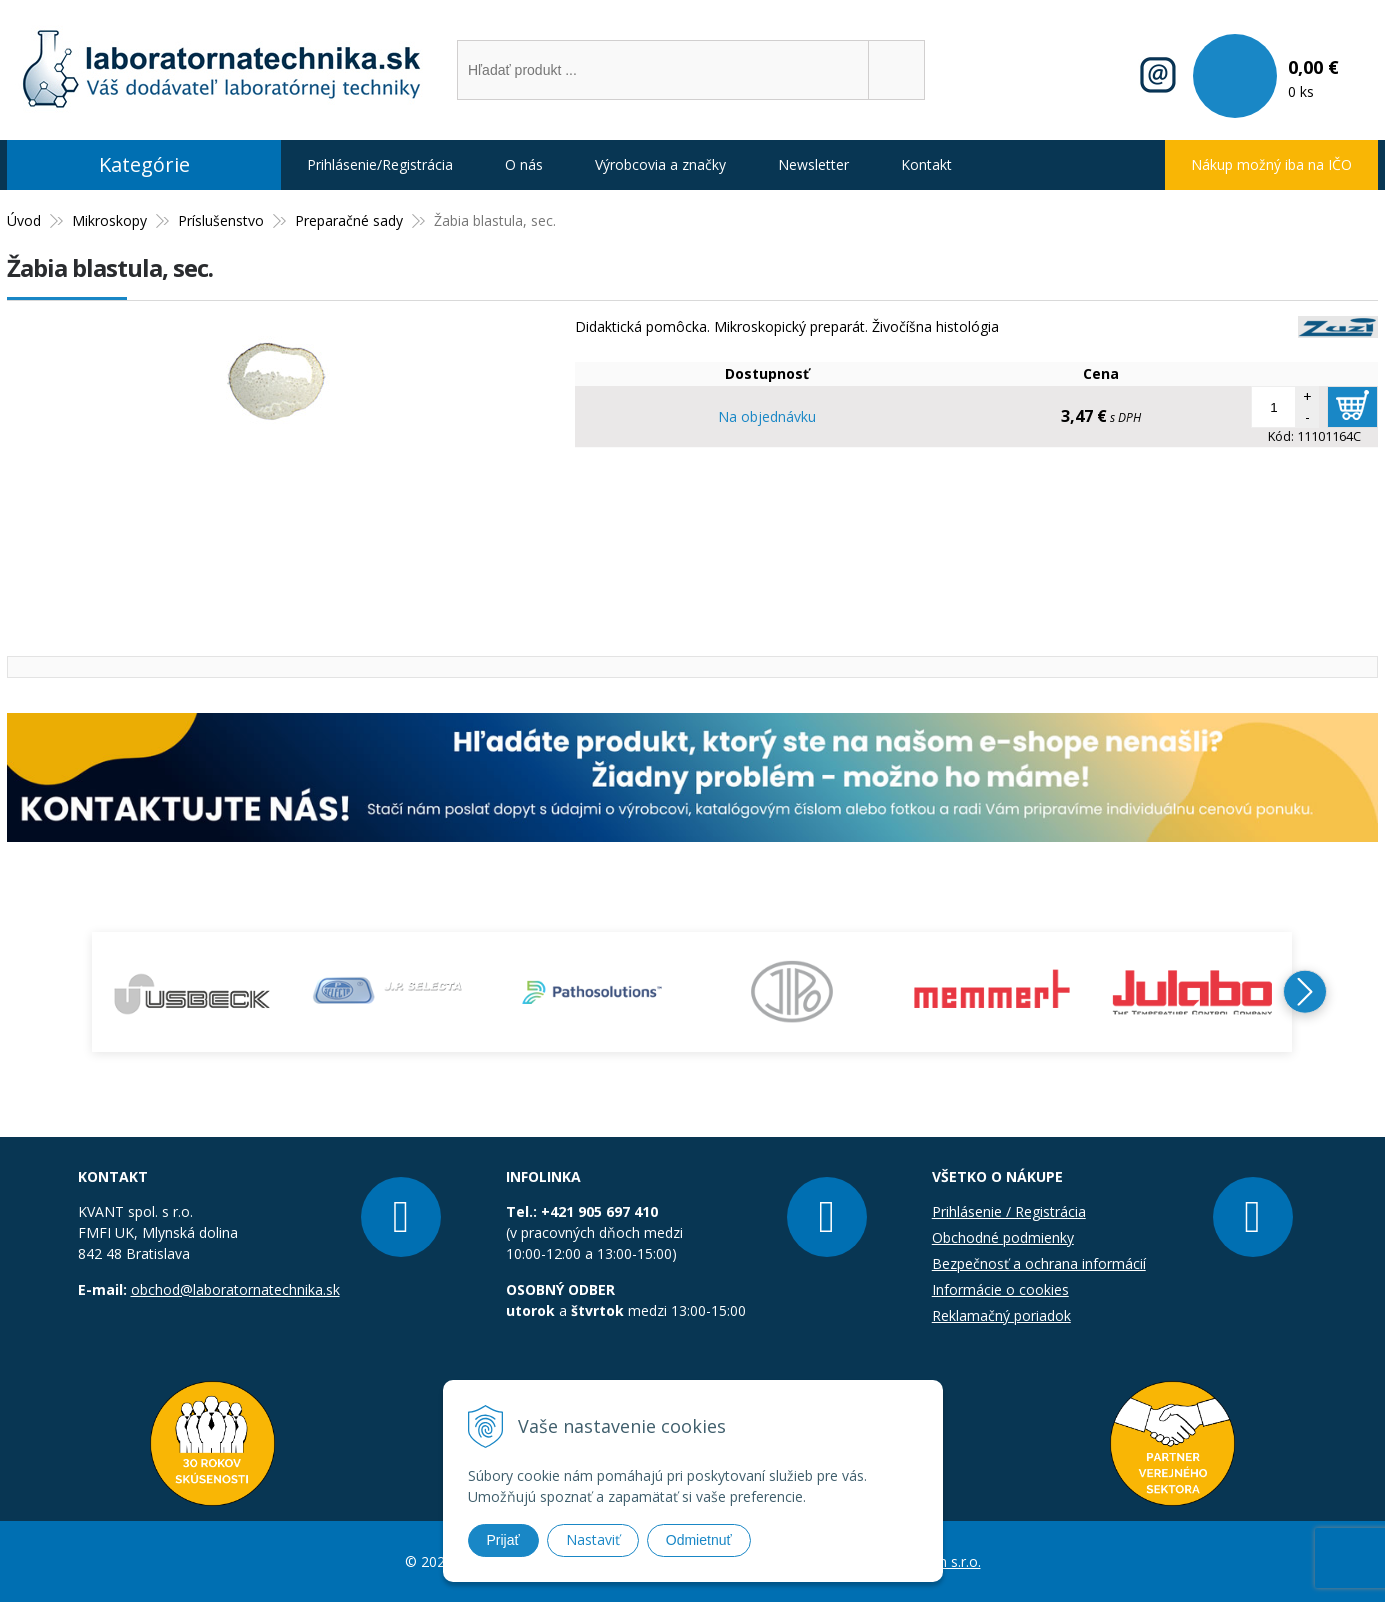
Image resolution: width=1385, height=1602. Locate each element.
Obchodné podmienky (1003, 1237)
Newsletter (813, 164)
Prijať (503, 1540)
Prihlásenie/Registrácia (380, 164)
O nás (524, 164)
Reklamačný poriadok (1001, 1315)
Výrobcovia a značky (660, 164)
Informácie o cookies (1000, 1289)
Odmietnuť (699, 1540)
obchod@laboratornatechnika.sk (235, 1289)
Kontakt (926, 164)
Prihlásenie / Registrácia (1009, 1211)
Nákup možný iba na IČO (1271, 164)
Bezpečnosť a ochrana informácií (1039, 1263)
